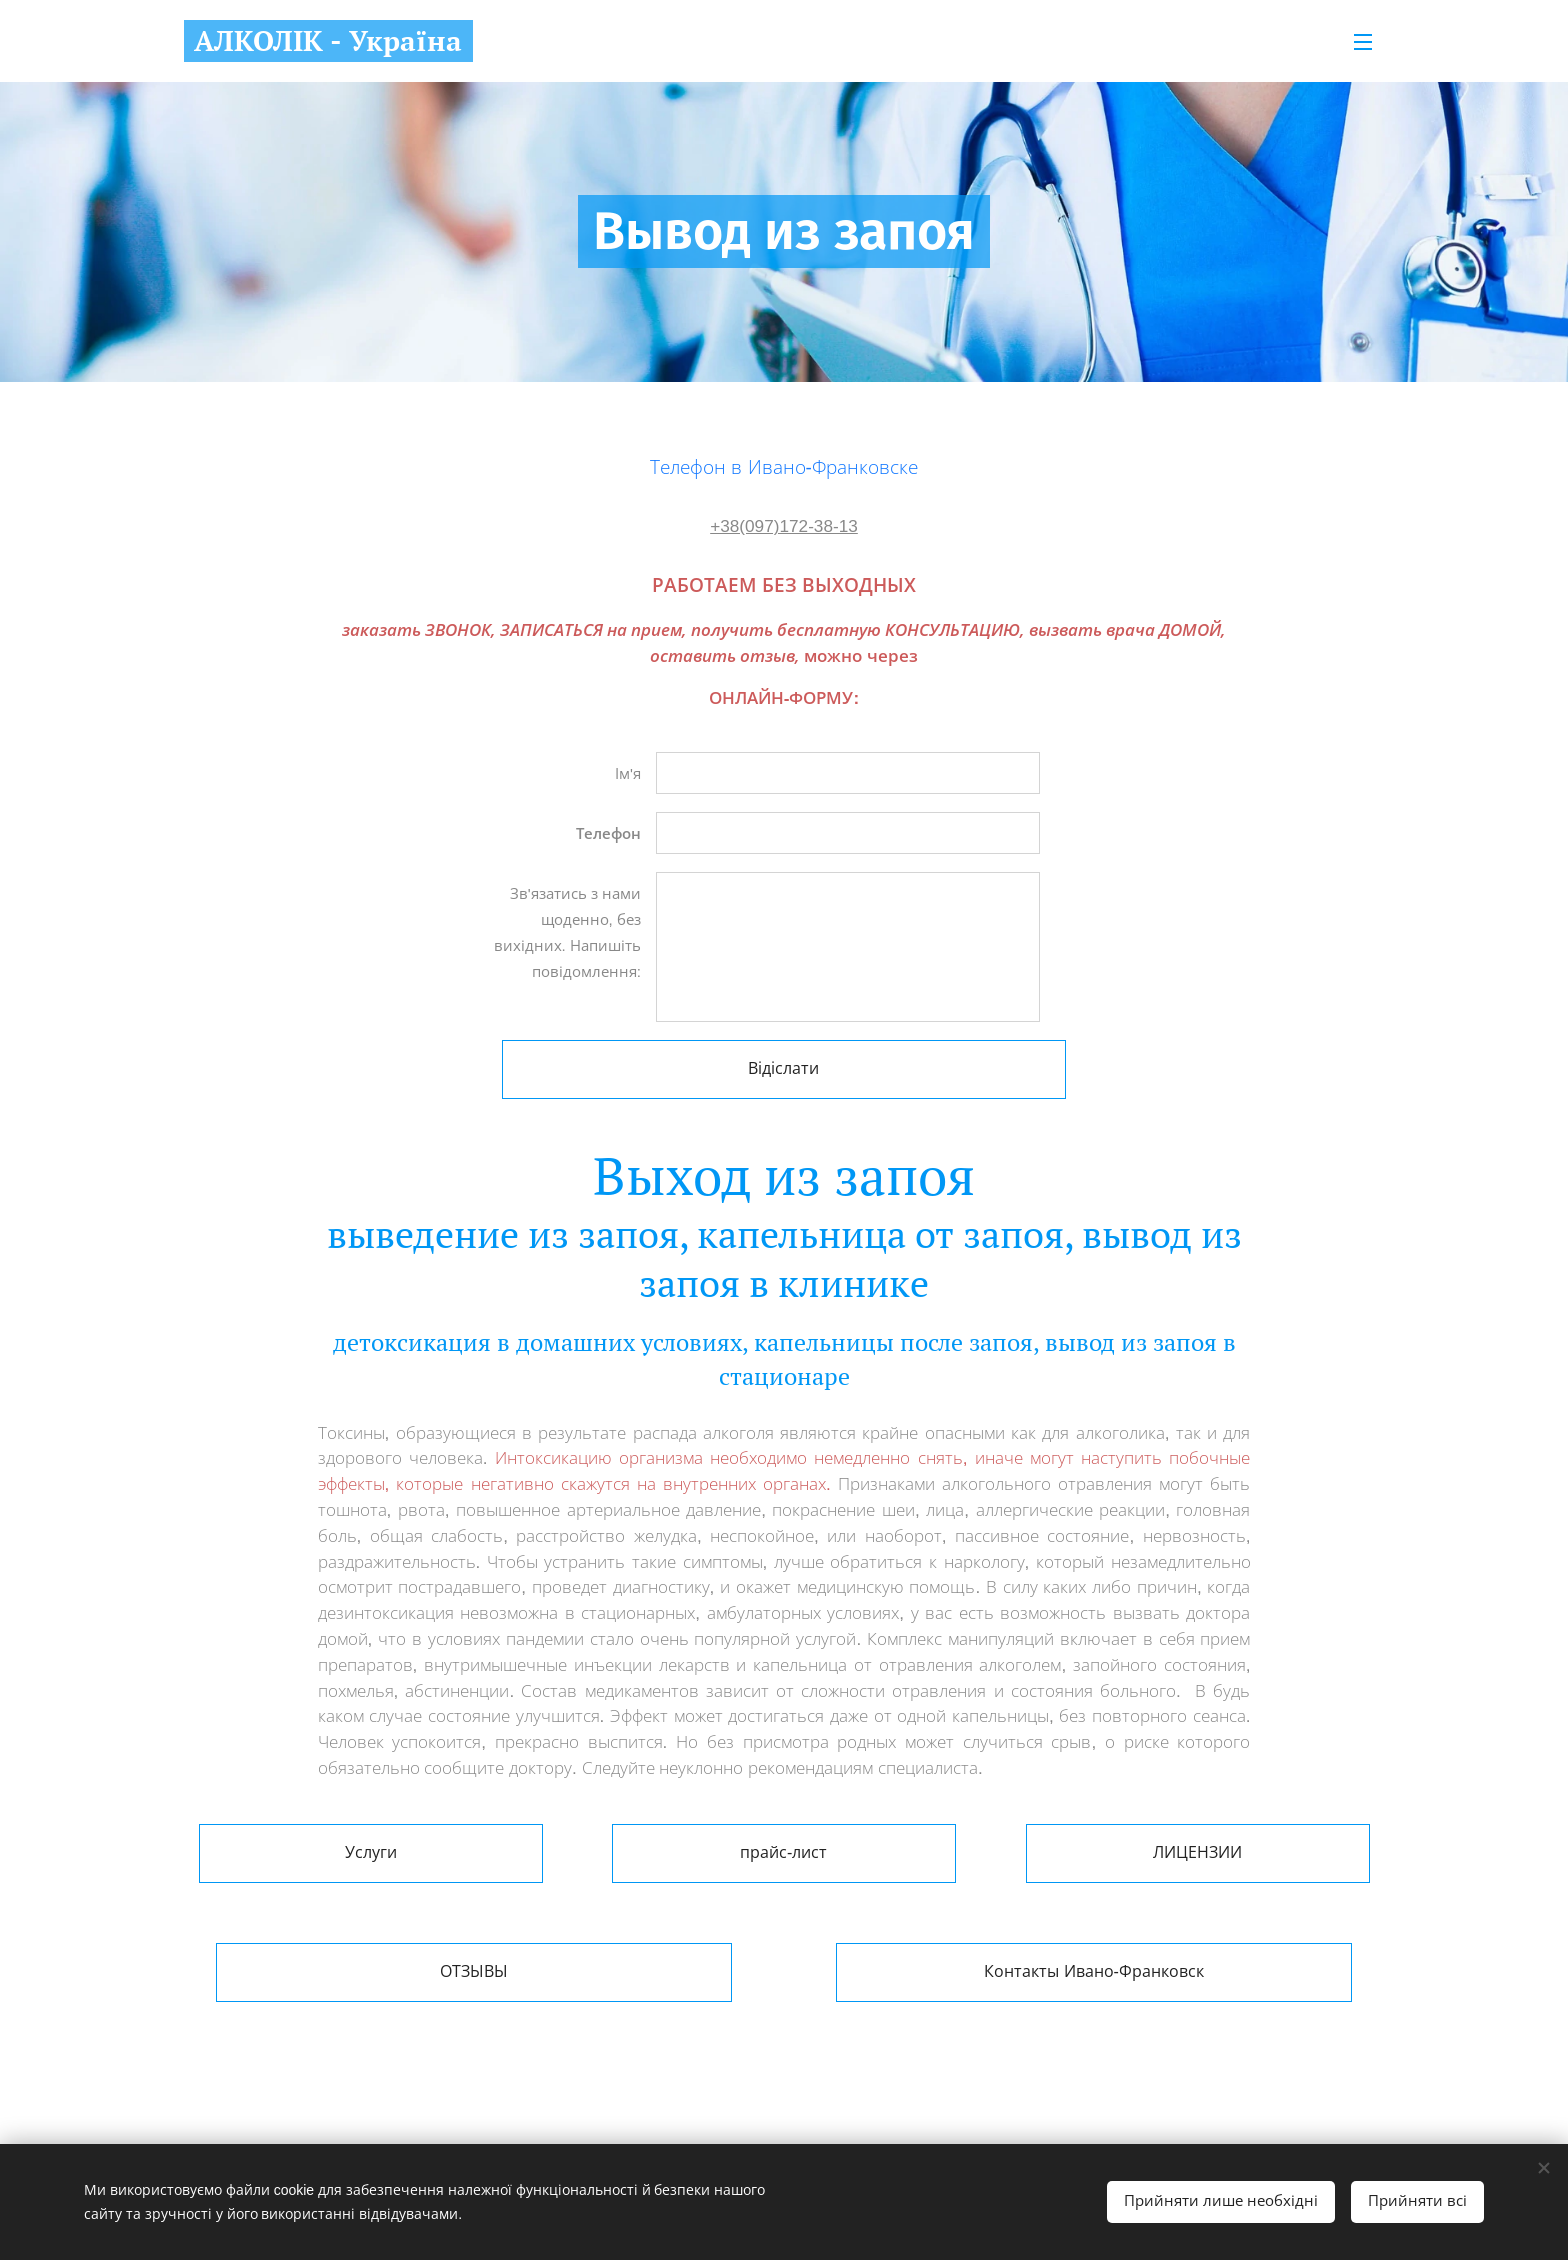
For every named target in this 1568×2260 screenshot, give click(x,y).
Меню (1363, 42)
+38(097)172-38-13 (784, 526)
